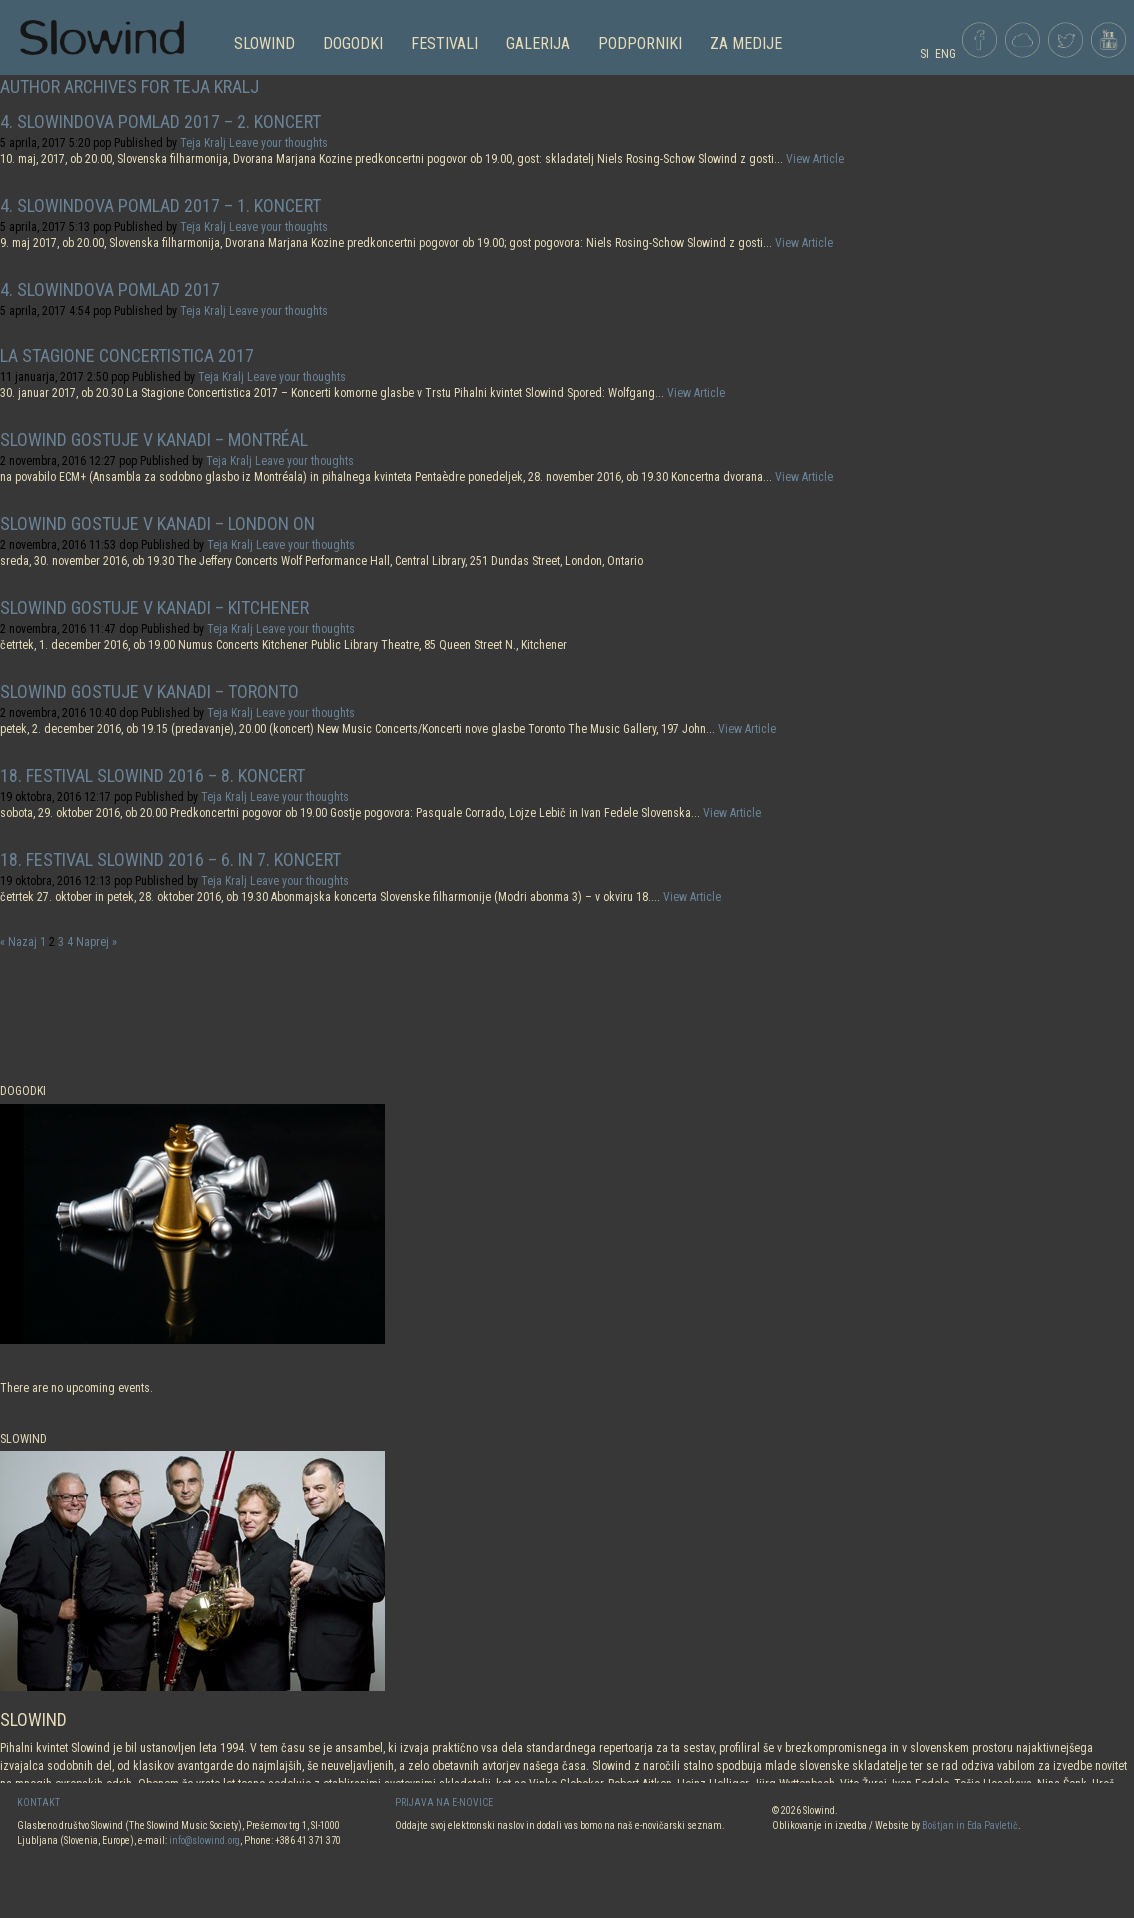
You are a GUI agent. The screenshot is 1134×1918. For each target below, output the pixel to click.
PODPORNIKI (640, 43)
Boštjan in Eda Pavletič (970, 1825)
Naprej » (96, 942)
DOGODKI (353, 43)
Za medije (746, 43)
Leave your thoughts (278, 143)
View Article (815, 159)
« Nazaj (18, 942)
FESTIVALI (444, 43)
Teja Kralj (203, 143)
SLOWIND (264, 43)
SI (924, 54)
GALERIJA (538, 43)
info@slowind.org (204, 1840)
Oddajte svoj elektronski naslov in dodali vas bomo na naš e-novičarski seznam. (560, 1825)
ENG (945, 54)
